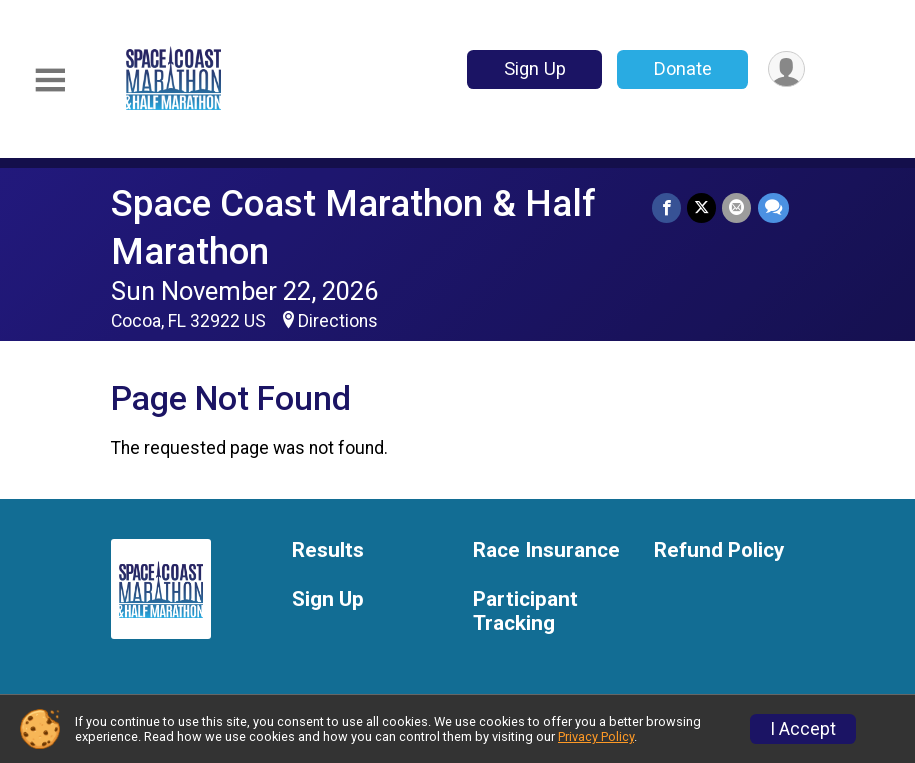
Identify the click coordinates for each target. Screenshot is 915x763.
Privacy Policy (596, 736)
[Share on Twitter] (702, 207)
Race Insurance (546, 550)
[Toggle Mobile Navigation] (50, 80)
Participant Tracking (525, 611)
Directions (338, 321)
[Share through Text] (773, 207)
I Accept (803, 729)
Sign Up (534, 68)
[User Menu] (786, 69)
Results (328, 550)
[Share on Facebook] (667, 207)
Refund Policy (719, 550)
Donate (682, 68)
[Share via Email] (737, 207)
